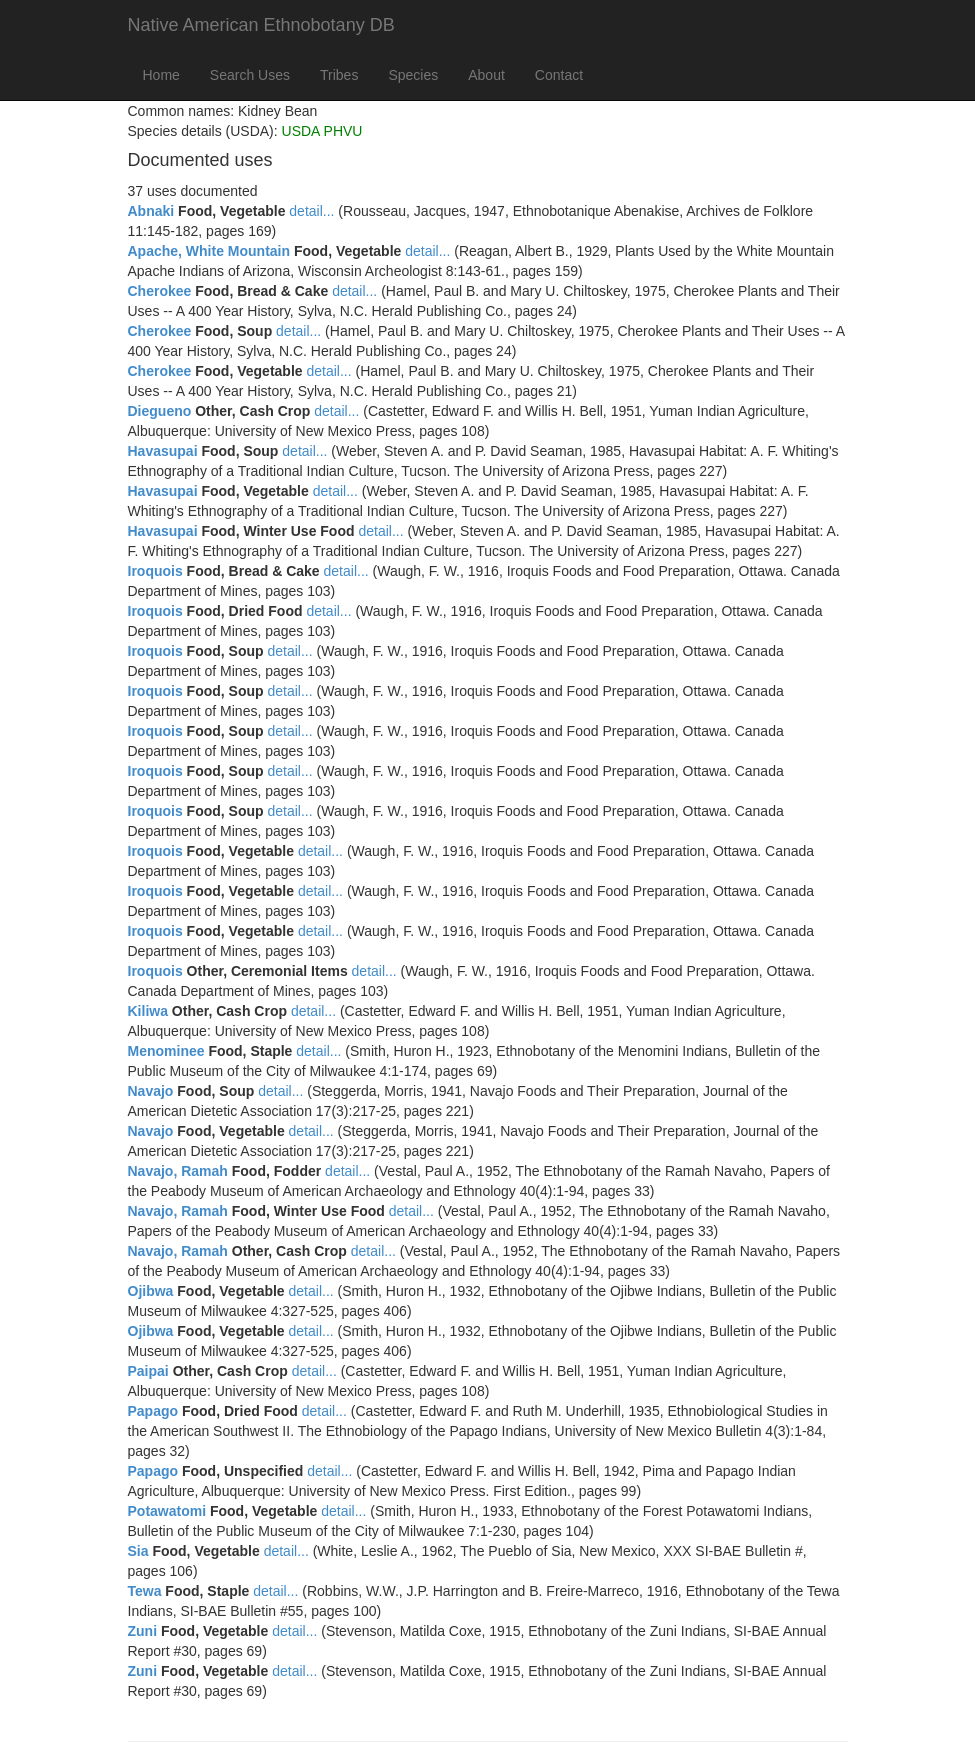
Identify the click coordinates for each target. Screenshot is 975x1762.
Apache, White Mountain (209, 251)
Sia (138, 1551)
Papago (153, 1411)
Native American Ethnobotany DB (261, 25)
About (486, 75)
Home (161, 75)
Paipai (148, 1371)
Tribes (339, 75)
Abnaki (151, 211)
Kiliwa (148, 1011)
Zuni (143, 1631)
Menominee (166, 1051)
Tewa (145, 1591)
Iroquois (155, 571)
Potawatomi (167, 1511)
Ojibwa (151, 1291)
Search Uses (250, 75)
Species (413, 75)
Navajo (151, 1091)
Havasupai (163, 451)
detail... (311, 211)
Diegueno (160, 411)
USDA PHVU (322, 131)
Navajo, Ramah (178, 1171)
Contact (559, 75)
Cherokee (160, 291)
